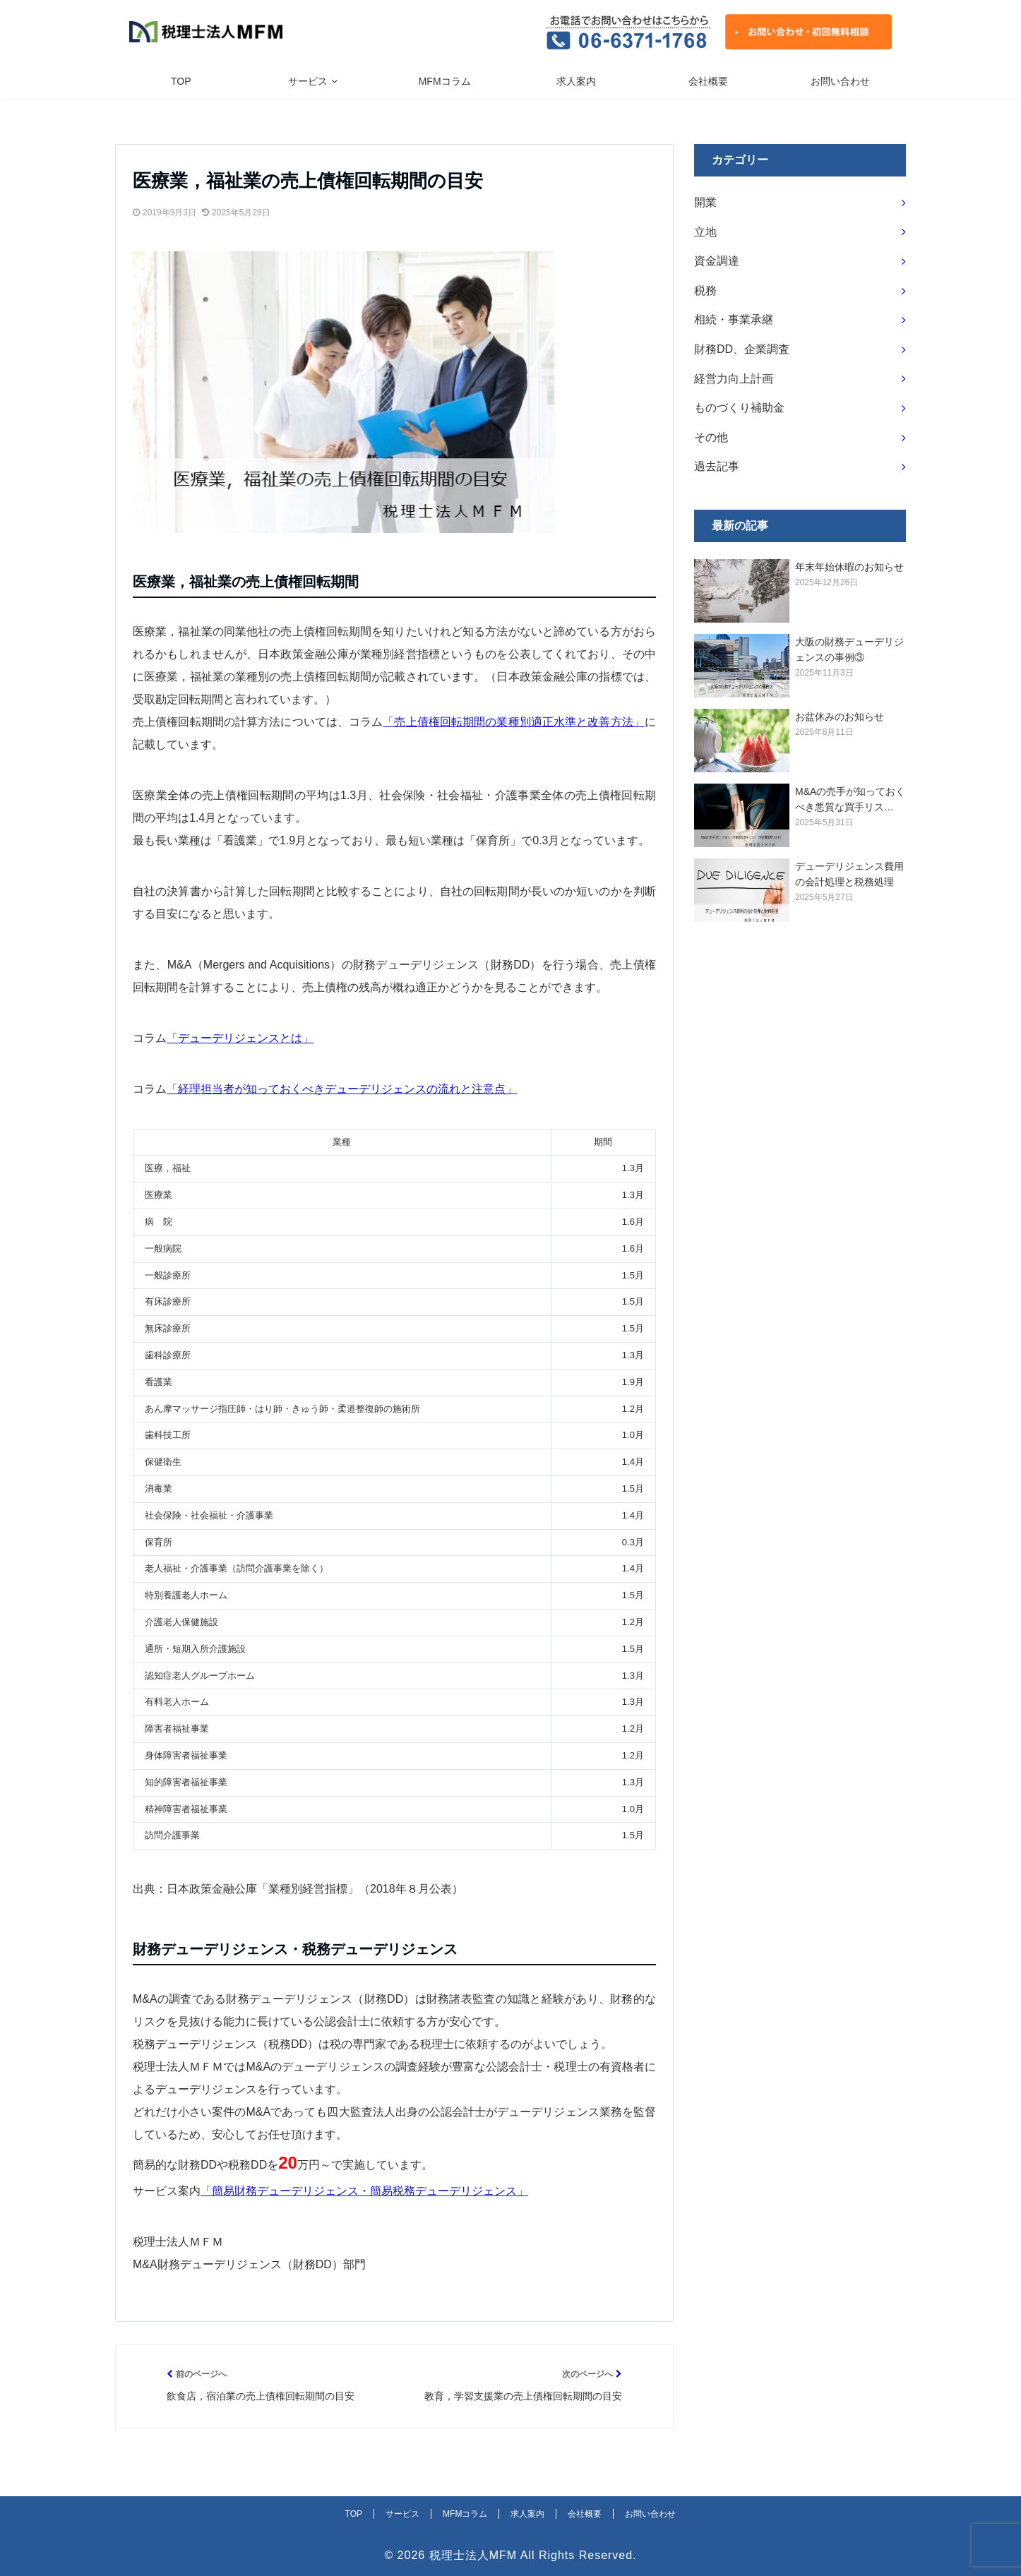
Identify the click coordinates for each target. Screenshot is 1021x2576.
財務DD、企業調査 (741, 349)
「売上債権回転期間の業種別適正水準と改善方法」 (514, 722)
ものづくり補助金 (739, 408)
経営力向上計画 (733, 379)
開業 (705, 202)
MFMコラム (445, 81)
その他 (711, 437)
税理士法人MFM (473, 2555)
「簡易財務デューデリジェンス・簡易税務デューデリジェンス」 (364, 2191)
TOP (181, 81)
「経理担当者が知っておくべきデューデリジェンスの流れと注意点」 (342, 1089)
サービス (308, 81)
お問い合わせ (840, 81)
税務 (705, 290)
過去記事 (716, 466)
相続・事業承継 (733, 319)
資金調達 (716, 261)
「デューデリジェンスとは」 (240, 1038)
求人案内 (576, 81)
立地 (705, 232)
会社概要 (708, 81)
